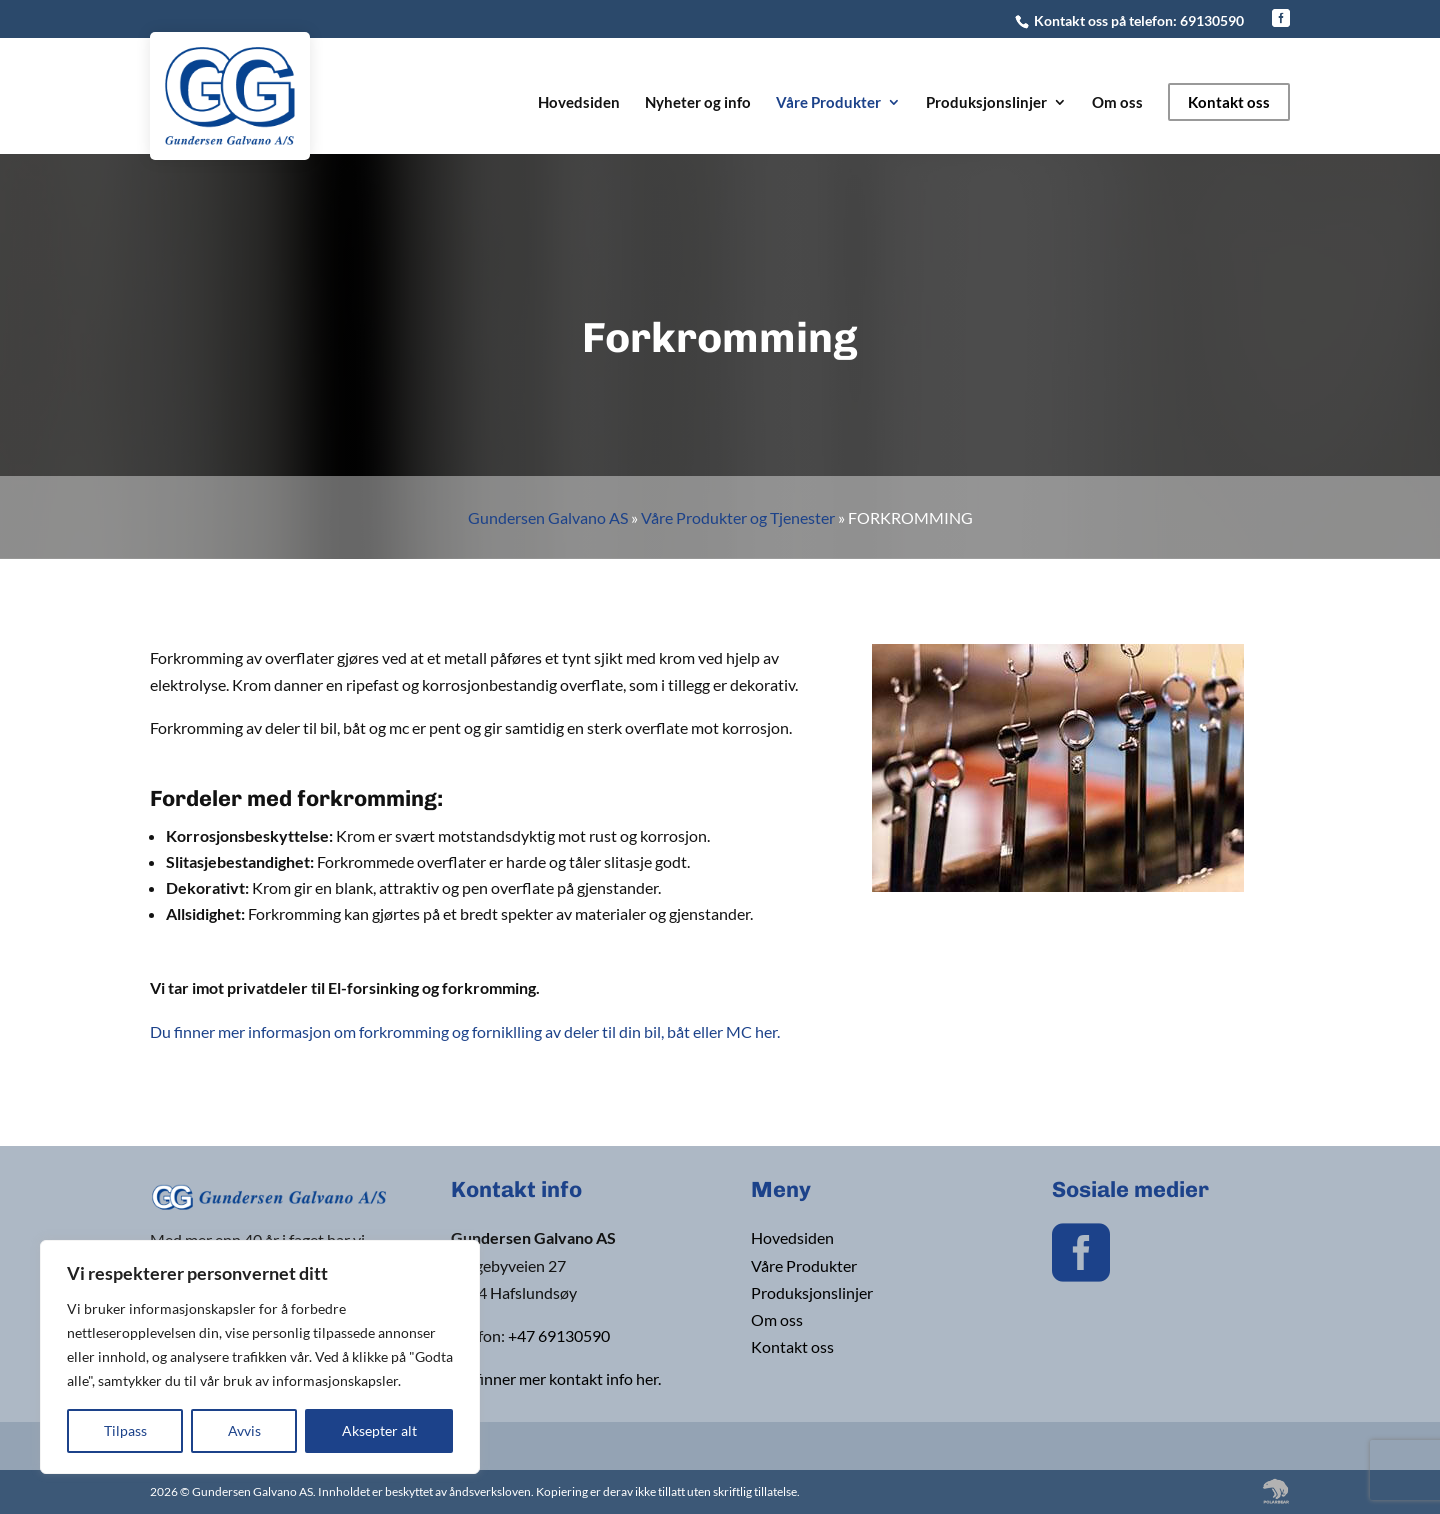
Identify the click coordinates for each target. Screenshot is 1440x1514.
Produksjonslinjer (986, 103)
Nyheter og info (698, 103)
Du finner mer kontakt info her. (556, 1378)
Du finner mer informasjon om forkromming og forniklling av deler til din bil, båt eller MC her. (465, 1031)
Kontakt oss (1229, 102)
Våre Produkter (828, 103)
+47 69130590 (559, 1335)
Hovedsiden (579, 103)
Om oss (1117, 103)
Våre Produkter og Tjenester (738, 517)
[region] (260, 1357)
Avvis (244, 1430)
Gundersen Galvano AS (548, 517)
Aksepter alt (379, 1430)
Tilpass (125, 1430)
